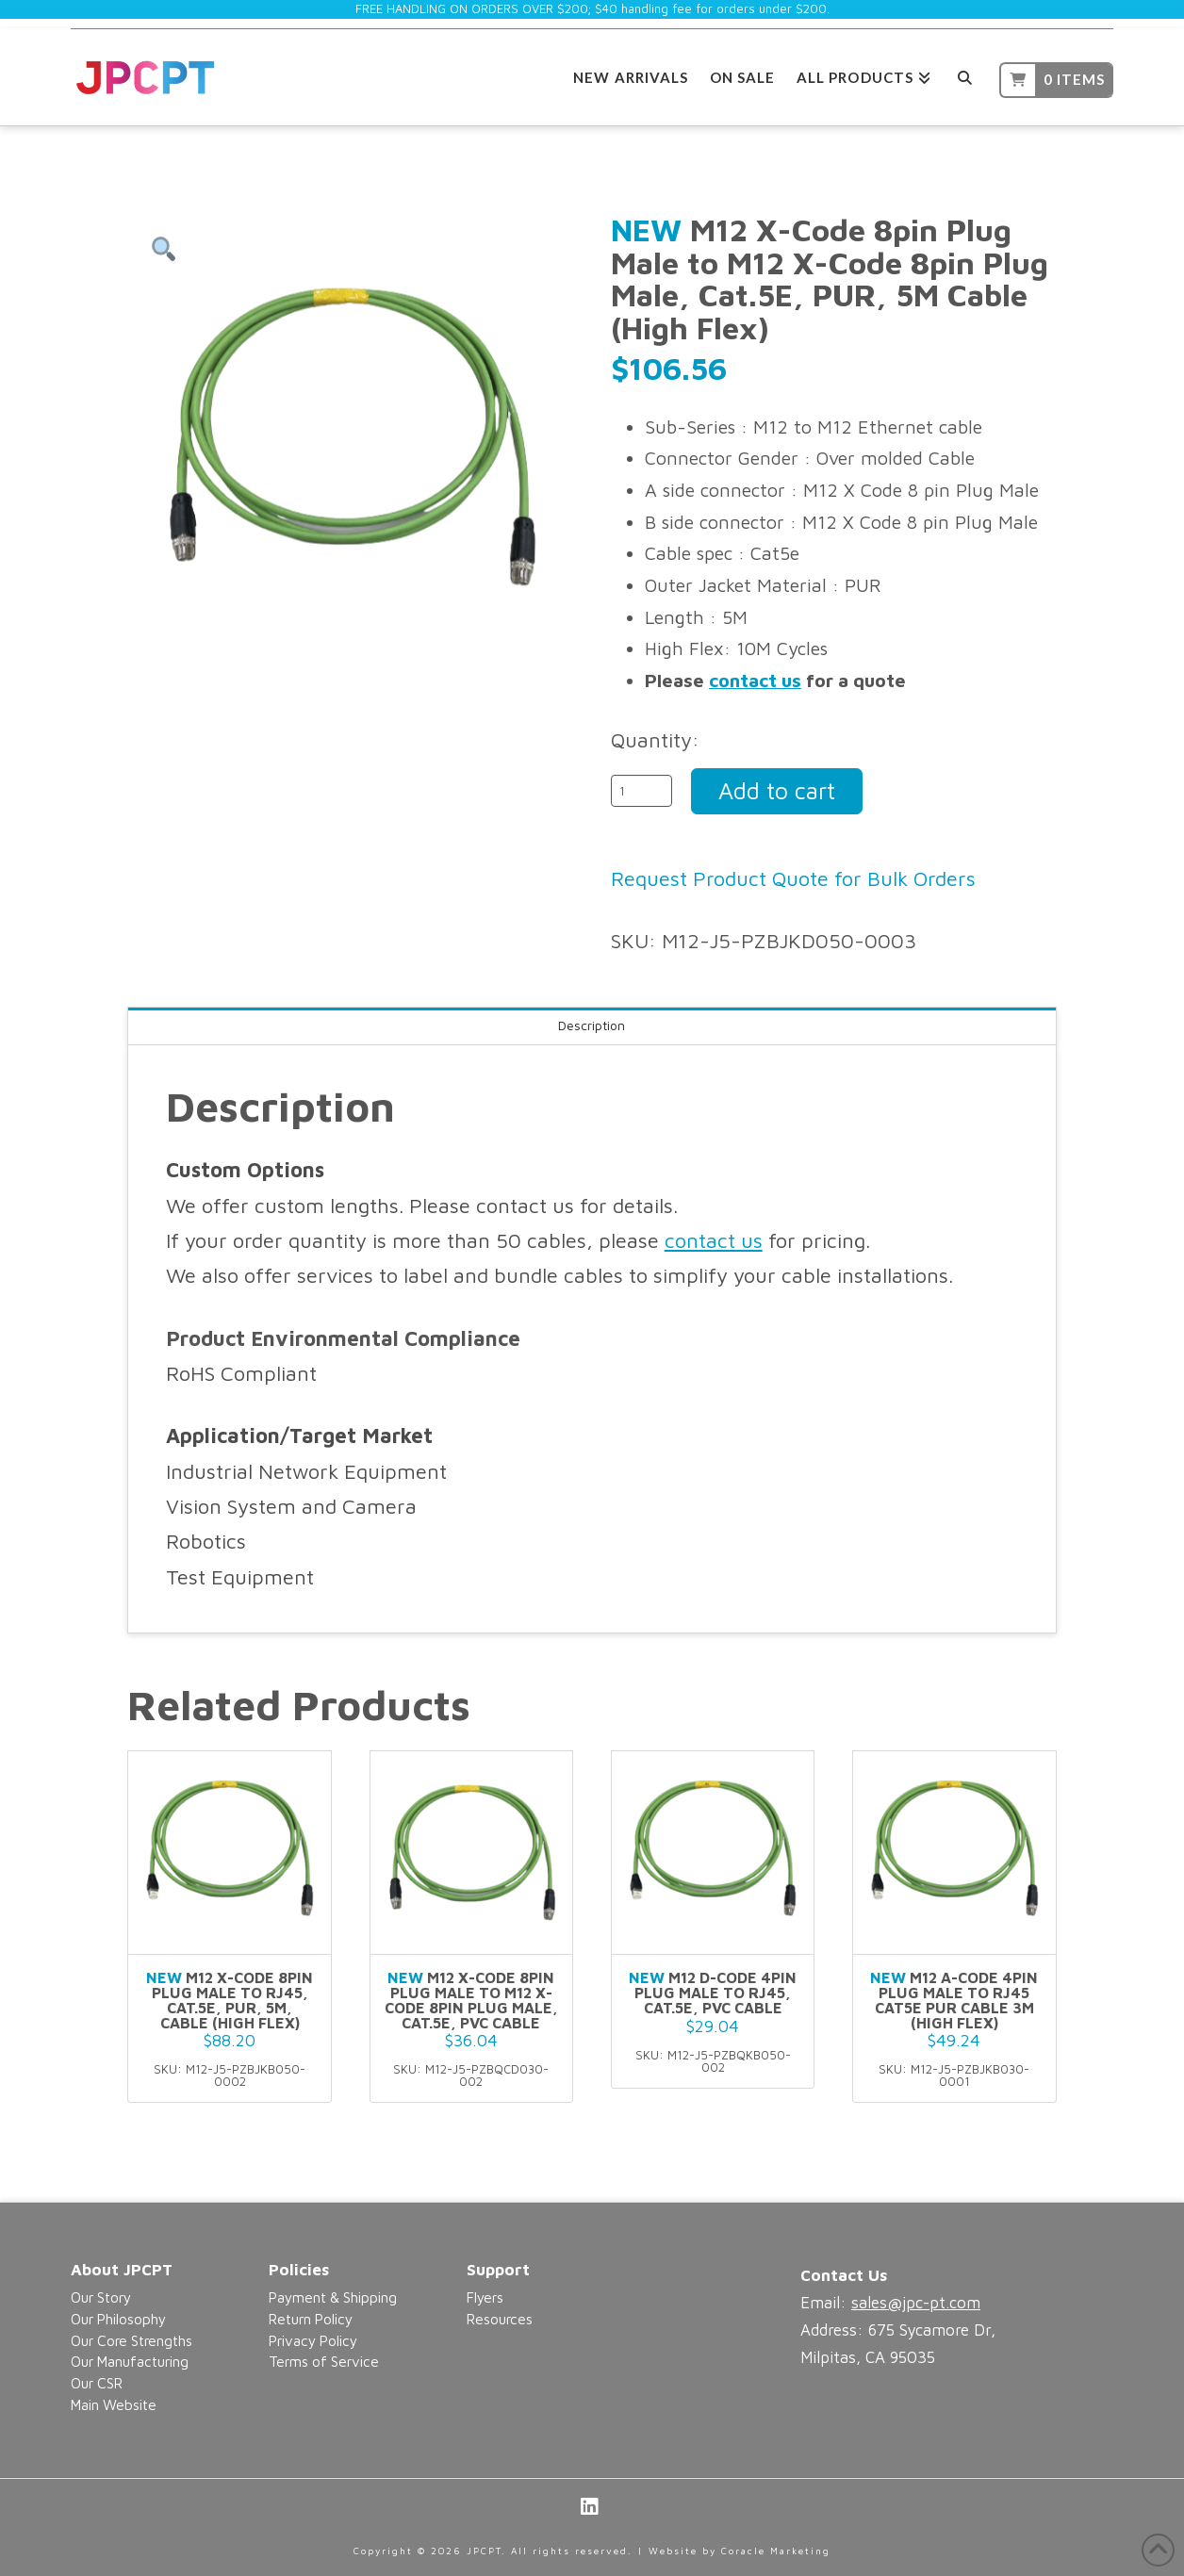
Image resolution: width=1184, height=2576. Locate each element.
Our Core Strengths (131, 2340)
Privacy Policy (313, 2340)
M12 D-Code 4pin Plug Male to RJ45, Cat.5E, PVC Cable (713, 1992)
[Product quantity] (641, 791)
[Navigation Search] (965, 75)
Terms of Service (324, 2361)
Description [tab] (591, 1025)
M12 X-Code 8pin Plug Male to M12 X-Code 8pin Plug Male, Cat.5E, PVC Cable (471, 1999)
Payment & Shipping (333, 2297)
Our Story (101, 2297)
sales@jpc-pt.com (915, 2302)
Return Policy (311, 2318)
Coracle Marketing (775, 2550)
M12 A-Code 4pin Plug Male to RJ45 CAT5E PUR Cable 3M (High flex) (954, 1999)
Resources (500, 2318)
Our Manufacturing (130, 2361)
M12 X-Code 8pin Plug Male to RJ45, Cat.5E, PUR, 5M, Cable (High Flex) (229, 1999)
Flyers (485, 2297)
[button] (163, 250)
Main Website (113, 2404)
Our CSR (97, 2382)
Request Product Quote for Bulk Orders (793, 878)
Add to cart (776, 790)
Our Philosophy (118, 2318)
